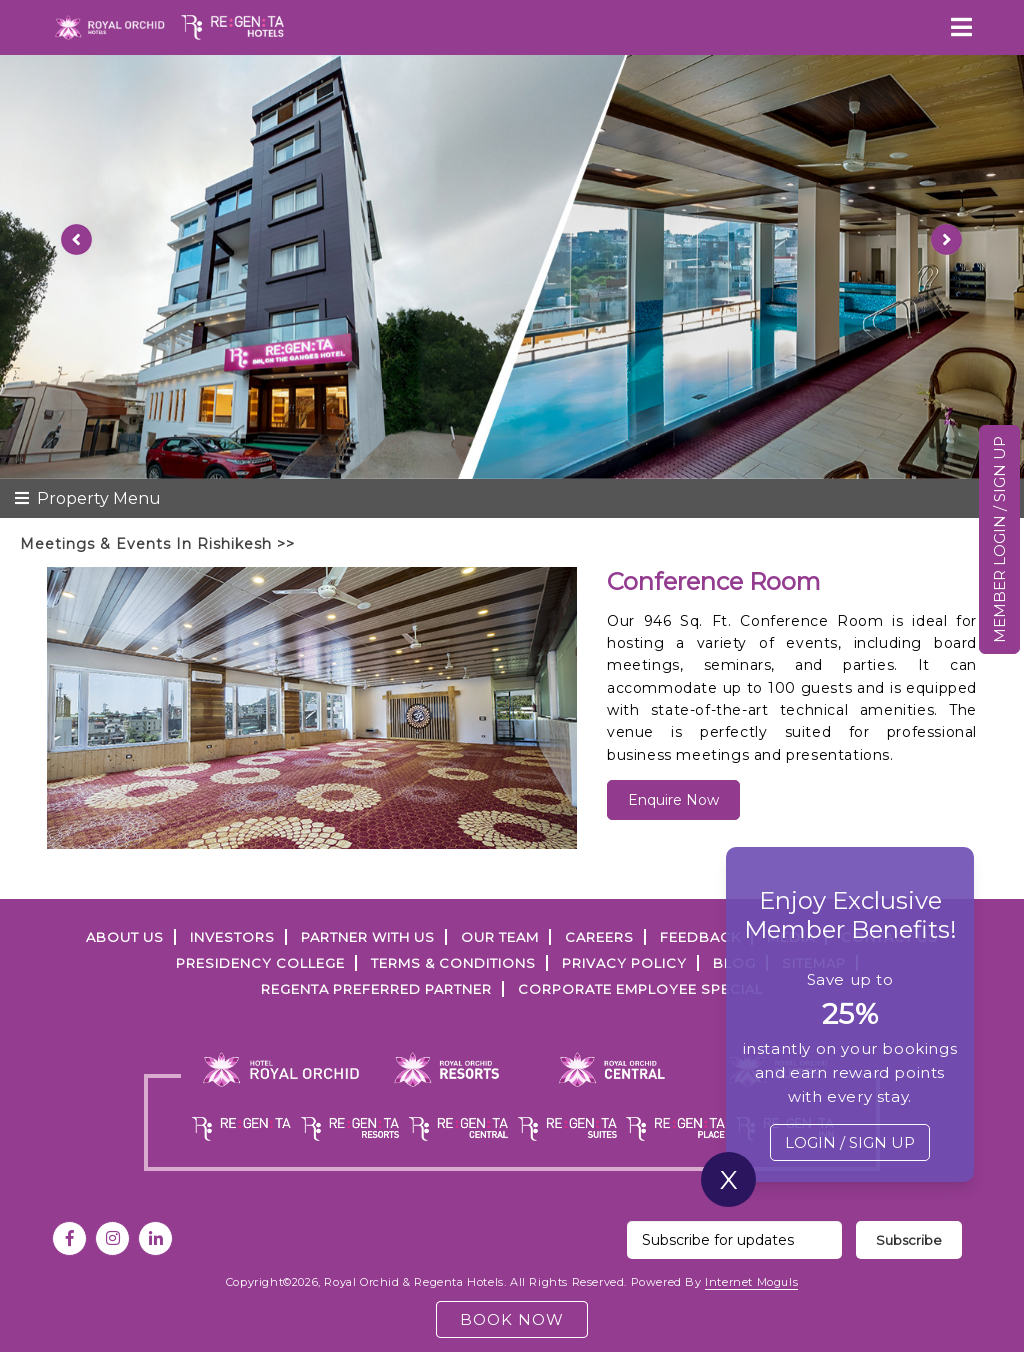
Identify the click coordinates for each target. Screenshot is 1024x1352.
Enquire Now (673, 800)
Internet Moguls (751, 1282)
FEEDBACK (700, 937)
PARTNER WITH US (368, 937)
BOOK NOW (512, 1319)
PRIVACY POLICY (624, 963)
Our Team (500, 937)
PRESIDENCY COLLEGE (260, 963)
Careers (599, 937)
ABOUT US (125, 937)
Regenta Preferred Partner (376, 989)
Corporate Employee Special (640, 989)
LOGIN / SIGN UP (850, 1142)
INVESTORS (232, 937)
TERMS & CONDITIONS (453, 963)
